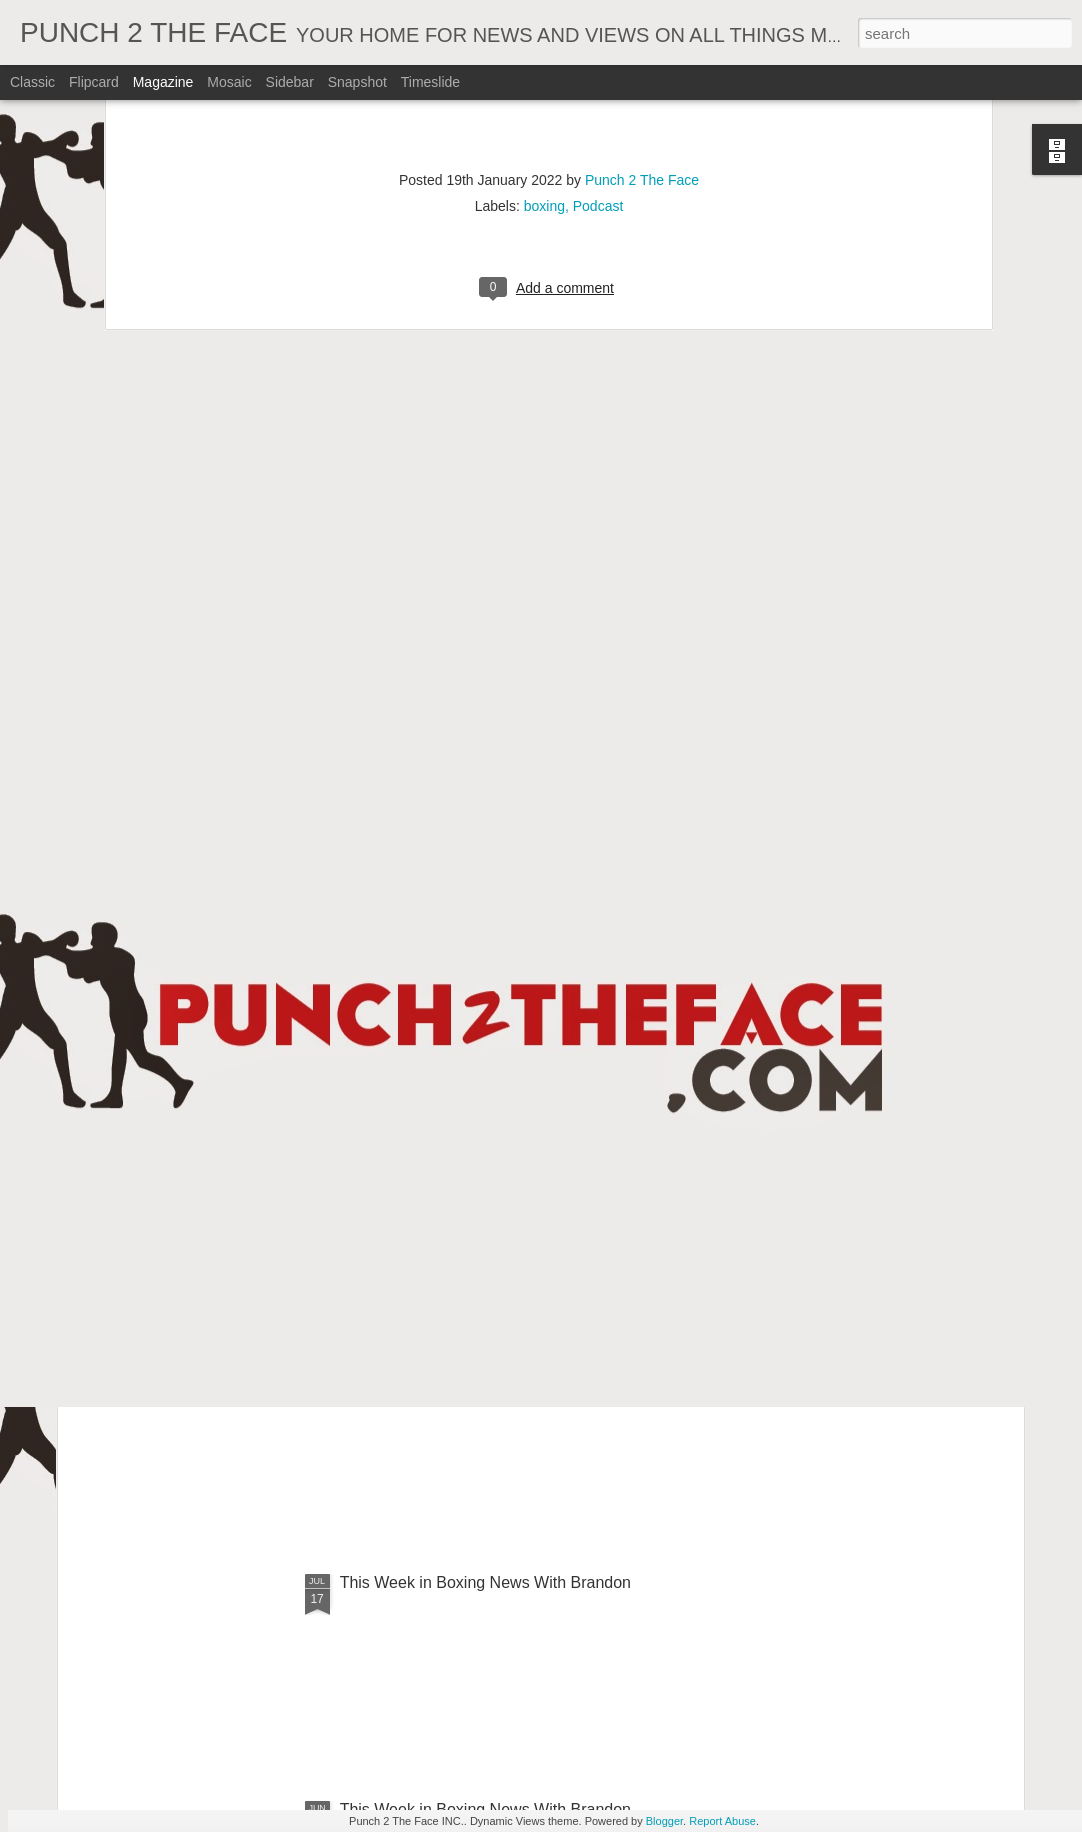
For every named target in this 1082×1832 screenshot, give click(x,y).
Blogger (664, 1821)
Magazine (163, 82)
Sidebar (290, 82)
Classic (32, 82)
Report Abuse (722, 1821)
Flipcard (94, 82)
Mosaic (229, 82)
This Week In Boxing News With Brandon (486, 1128)
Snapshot (357, 82)
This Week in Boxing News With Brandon (485, 1582)
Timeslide (430, 82)
